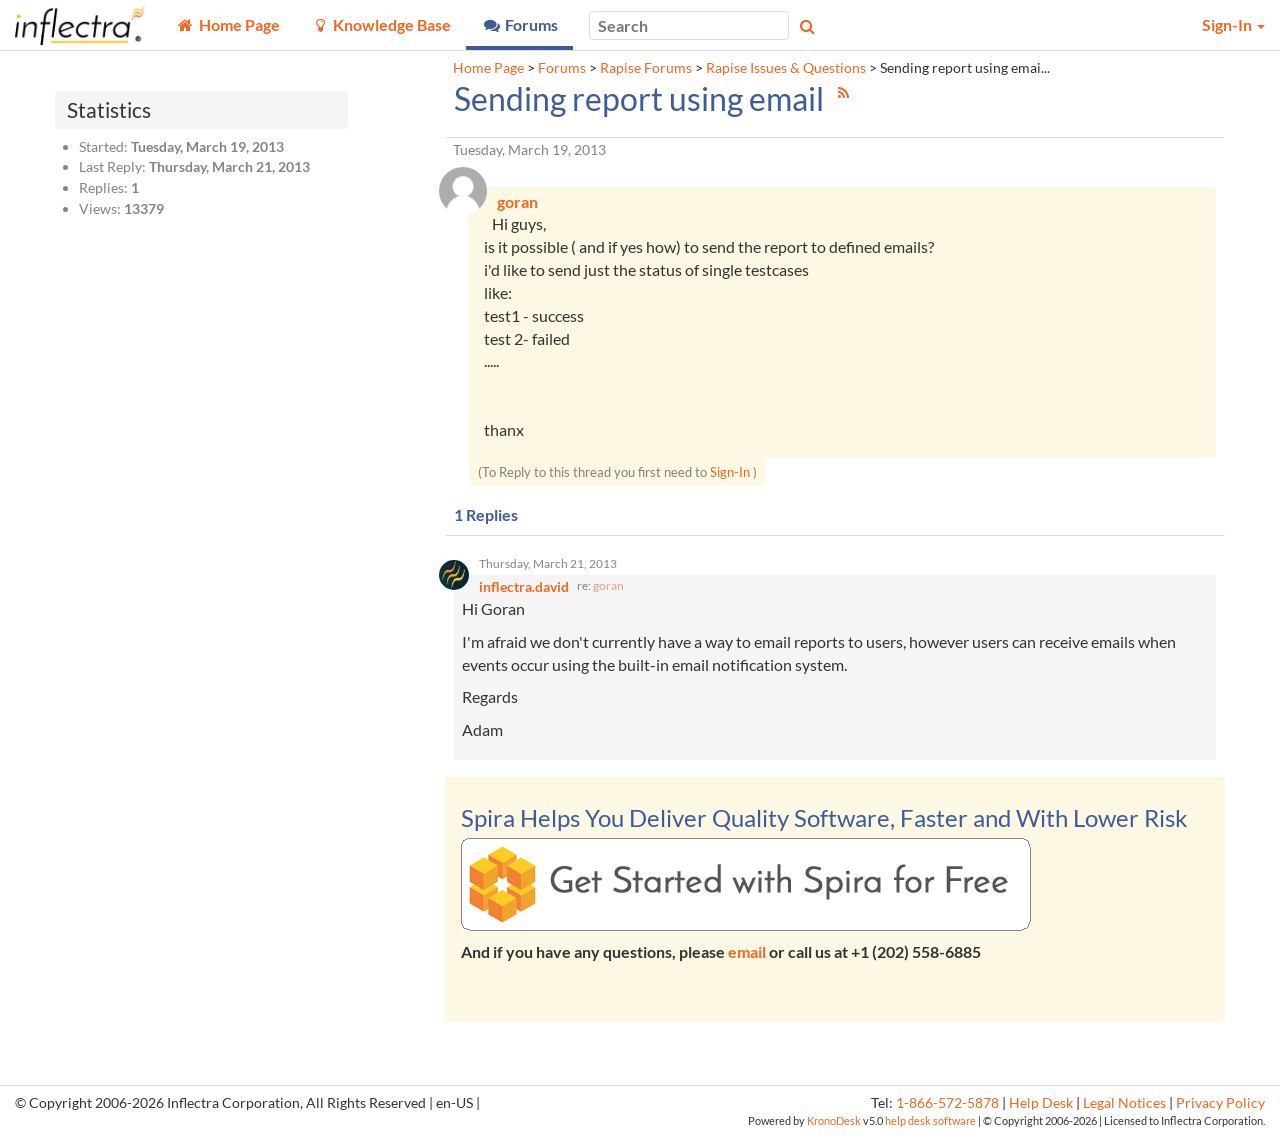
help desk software (930, 1122)
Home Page (488, 68)
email (747, 953)
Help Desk (1041, 1105)
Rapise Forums (646, 68)
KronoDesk (834, 1122)
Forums (562, 68)
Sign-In (730, 473)
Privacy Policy (1220, 1105)
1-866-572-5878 (947, 1105)
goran (608, 587)
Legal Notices (1124, 1105)
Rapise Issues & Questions (786, 68)
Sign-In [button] (1233, 24)
